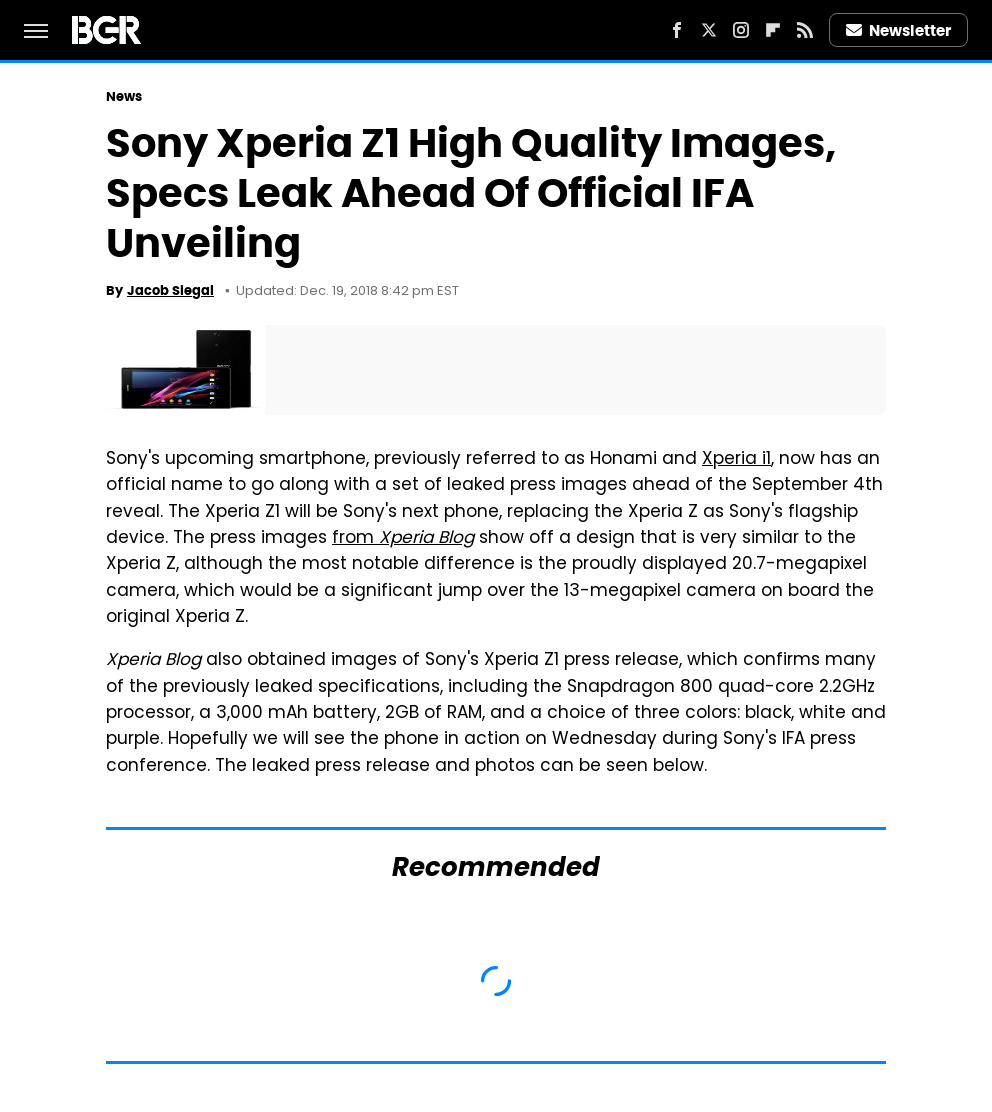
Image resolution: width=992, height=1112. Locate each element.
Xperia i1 (736, 460)
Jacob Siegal (170, 290)
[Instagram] (741, 30)
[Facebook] (677, 30)
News (124, 96)
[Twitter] (709, 30)
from (403, 539)
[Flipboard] (773, 30)
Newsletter (899, 30)
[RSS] (805, 30)
